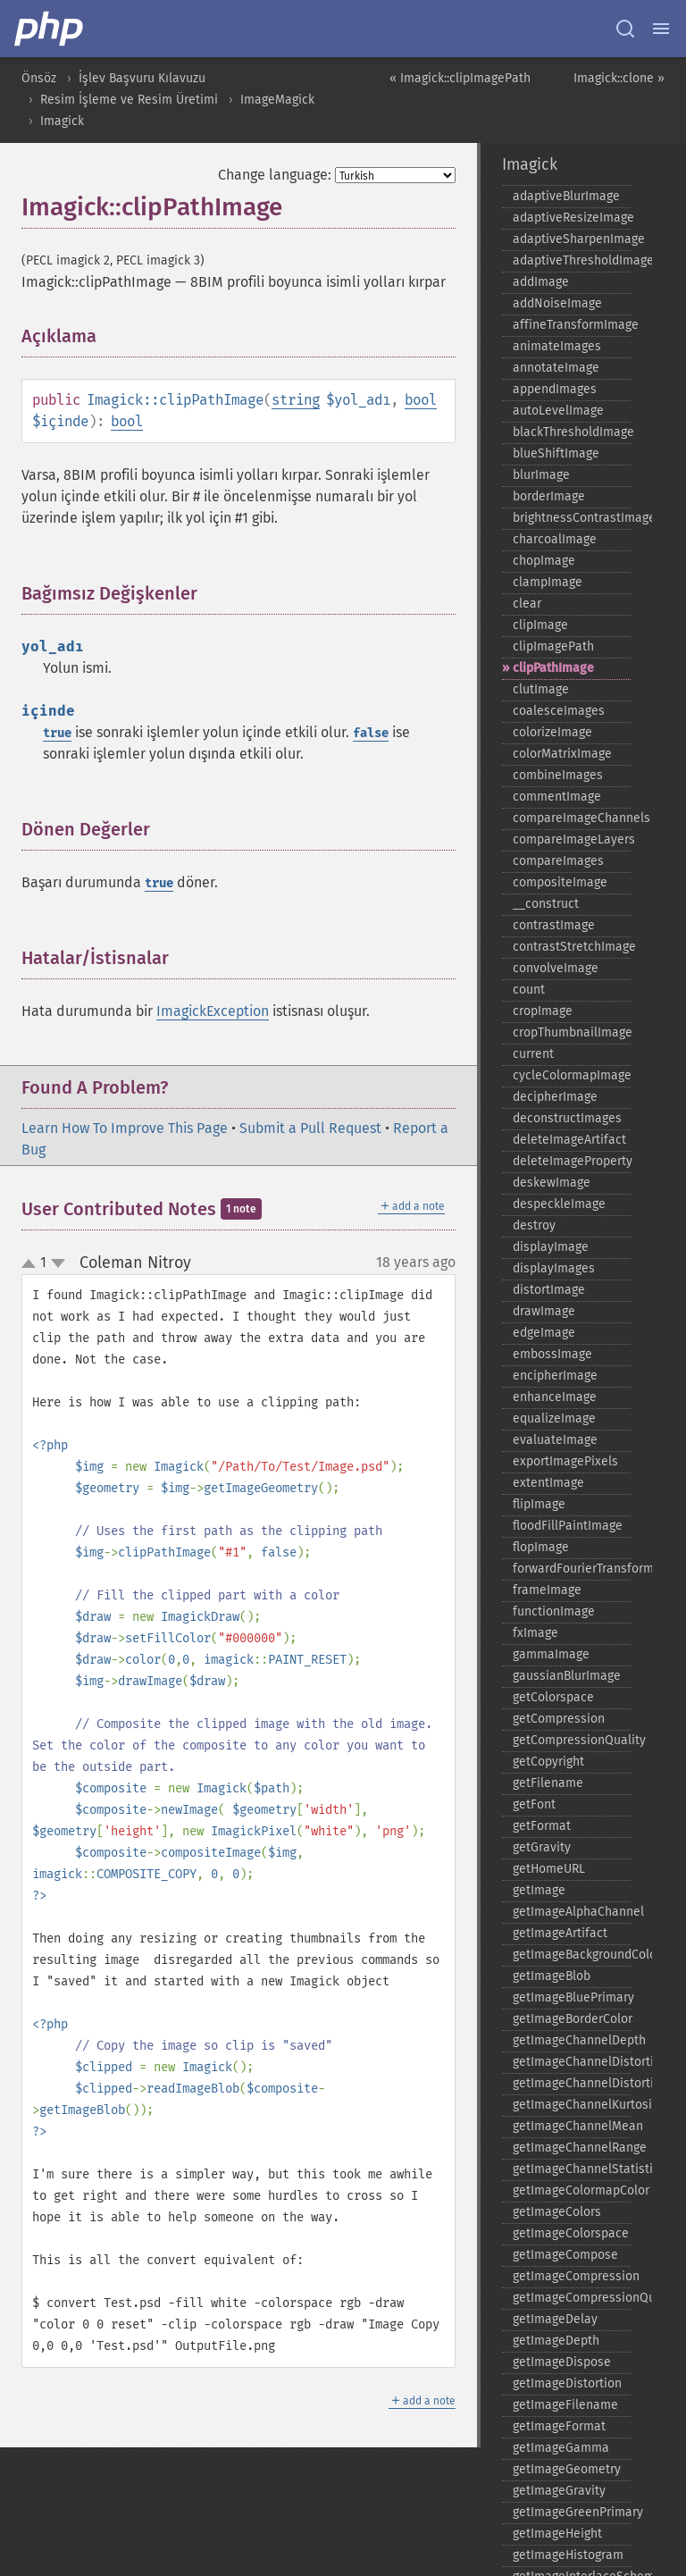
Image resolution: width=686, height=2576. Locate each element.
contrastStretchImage (572, 946)
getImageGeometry (567, 2469)
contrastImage (554, 925)
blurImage (541, 474)
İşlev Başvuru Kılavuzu (142, 78)
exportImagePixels (565, 1461)
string (296, 399)
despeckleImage (559, 1204)
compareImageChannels (572, 818)
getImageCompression (572, 2276)
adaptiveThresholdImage (572, 260)
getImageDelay (555, 2319)
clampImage (547, 582)
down (58, 1263)
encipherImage (555, 1375)
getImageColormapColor (572, 2190)
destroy (534, 1225)
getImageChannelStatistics (572, 2169)
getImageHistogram (568, 2555)
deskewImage (551, 1182)
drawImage (544, 1311)
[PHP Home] (50, 28)
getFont (534, 1804)
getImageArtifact (560, 1933)
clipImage (540, 625)
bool (421, 399)
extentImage (548, 1482)
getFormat (542, 1825)
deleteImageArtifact (569, 1139)
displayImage (551, 1246)
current (533, 1053)
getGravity (542, 1847)
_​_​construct (546, 903)
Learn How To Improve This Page (124, 1128)
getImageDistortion (567, 2383)
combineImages (558, 775)
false (371, 733)
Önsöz (38, 78)
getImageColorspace (571, 2233)
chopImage (544, 560)
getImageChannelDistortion (572, 2061)
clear (527, 603)
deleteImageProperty (572, 1161)
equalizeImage (554, 1418)
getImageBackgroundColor (572, 1954)
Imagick (62, 121)
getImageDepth (556, 2340)
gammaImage (551, 1654)
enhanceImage (555, 1397)
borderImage (549, 496)
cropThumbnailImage (572, 1032)
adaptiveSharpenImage (572, 239)
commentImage (557, 796)
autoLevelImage (558, 410)
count (529, 989)
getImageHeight (557, 2533)
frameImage (547, 1590)
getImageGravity (559, 2490)
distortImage (549, 1289)
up (32, 1264)
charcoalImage (555, 539)
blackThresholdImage (572, 432)
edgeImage (544, 1332)
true (57, 733)
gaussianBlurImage (567, 1675)
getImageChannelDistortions (572, 2083)
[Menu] (661, 28)
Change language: (274, 174)
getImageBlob (551, 1976)
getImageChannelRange (572, 2147)
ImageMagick (277, 99)
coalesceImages (559, 710)
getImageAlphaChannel (572, 1911)
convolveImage (555, 968)
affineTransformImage (572, 324)
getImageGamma (561, 2447)
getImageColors (557, 2211)
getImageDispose (562, 2362)
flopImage (541, 1547)
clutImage (541, 689)
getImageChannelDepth (572, 2040)
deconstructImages (567, 1118)
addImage (541, 281)
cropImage (543, 1011)
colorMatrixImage (562, 753)
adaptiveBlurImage (566, 196)
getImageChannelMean (572, 2126)
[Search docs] (625, 28)
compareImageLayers (572, 839)
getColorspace (553, 1697)
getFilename (548, 1783)
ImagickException (212, 1011)
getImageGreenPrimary (572, 2512)
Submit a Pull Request (310, 1128)
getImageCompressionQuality (572, 2297)
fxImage (535, 1632)
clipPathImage (553, 667)
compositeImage (560, 882)
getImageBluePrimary (572, 1997)
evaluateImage (555, 1439)
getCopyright (548, 1761)
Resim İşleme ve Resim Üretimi (129, 99)
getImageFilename (565, 2404)
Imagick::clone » (619, 78)
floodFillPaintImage (568, 1525)
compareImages (558, 860)
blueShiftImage (556, 453)
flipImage (539, 1504)
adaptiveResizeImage (572, 217)
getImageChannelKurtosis (572, 2104)
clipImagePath (553, 646)
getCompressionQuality (572, 1740)
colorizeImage (552, 732)
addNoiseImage (557, 303)
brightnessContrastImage (572, 517)
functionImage (554, 1611)
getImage (539, 1890)
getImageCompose (565, 2254)
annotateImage (556, 367)
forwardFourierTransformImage (572, 1568)
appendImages (555, 389)
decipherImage (555, 1096)
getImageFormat (559, 2426)
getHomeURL (549, 1868)
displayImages (554, 1268)
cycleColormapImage (572, 1075)
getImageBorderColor (572, 2018)
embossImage (552, 1354)
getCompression (559, 1718)
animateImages (557, 346)
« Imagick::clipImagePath (460, 78)
